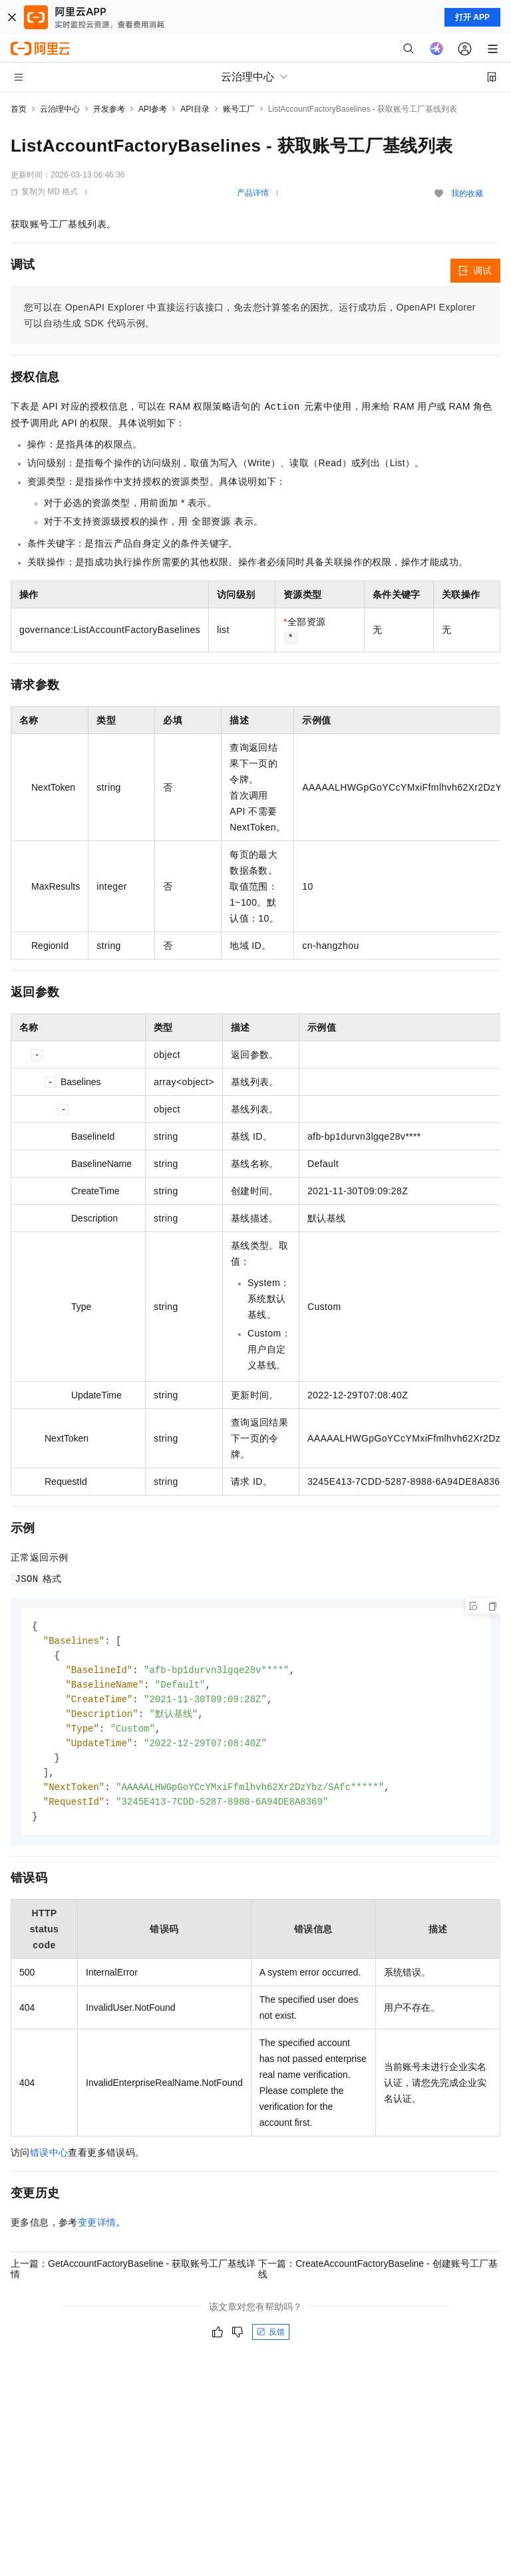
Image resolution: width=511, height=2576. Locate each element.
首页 (19, 109)
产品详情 (253, 192)
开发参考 (109, 109)
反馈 (271, 2341)
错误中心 (49, 2161)
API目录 (194, 109)
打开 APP (472, 17)
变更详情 (97, 2231)
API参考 (152, 109)
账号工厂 (239, 109)
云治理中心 (60, 109)
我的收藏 (467, 193)
